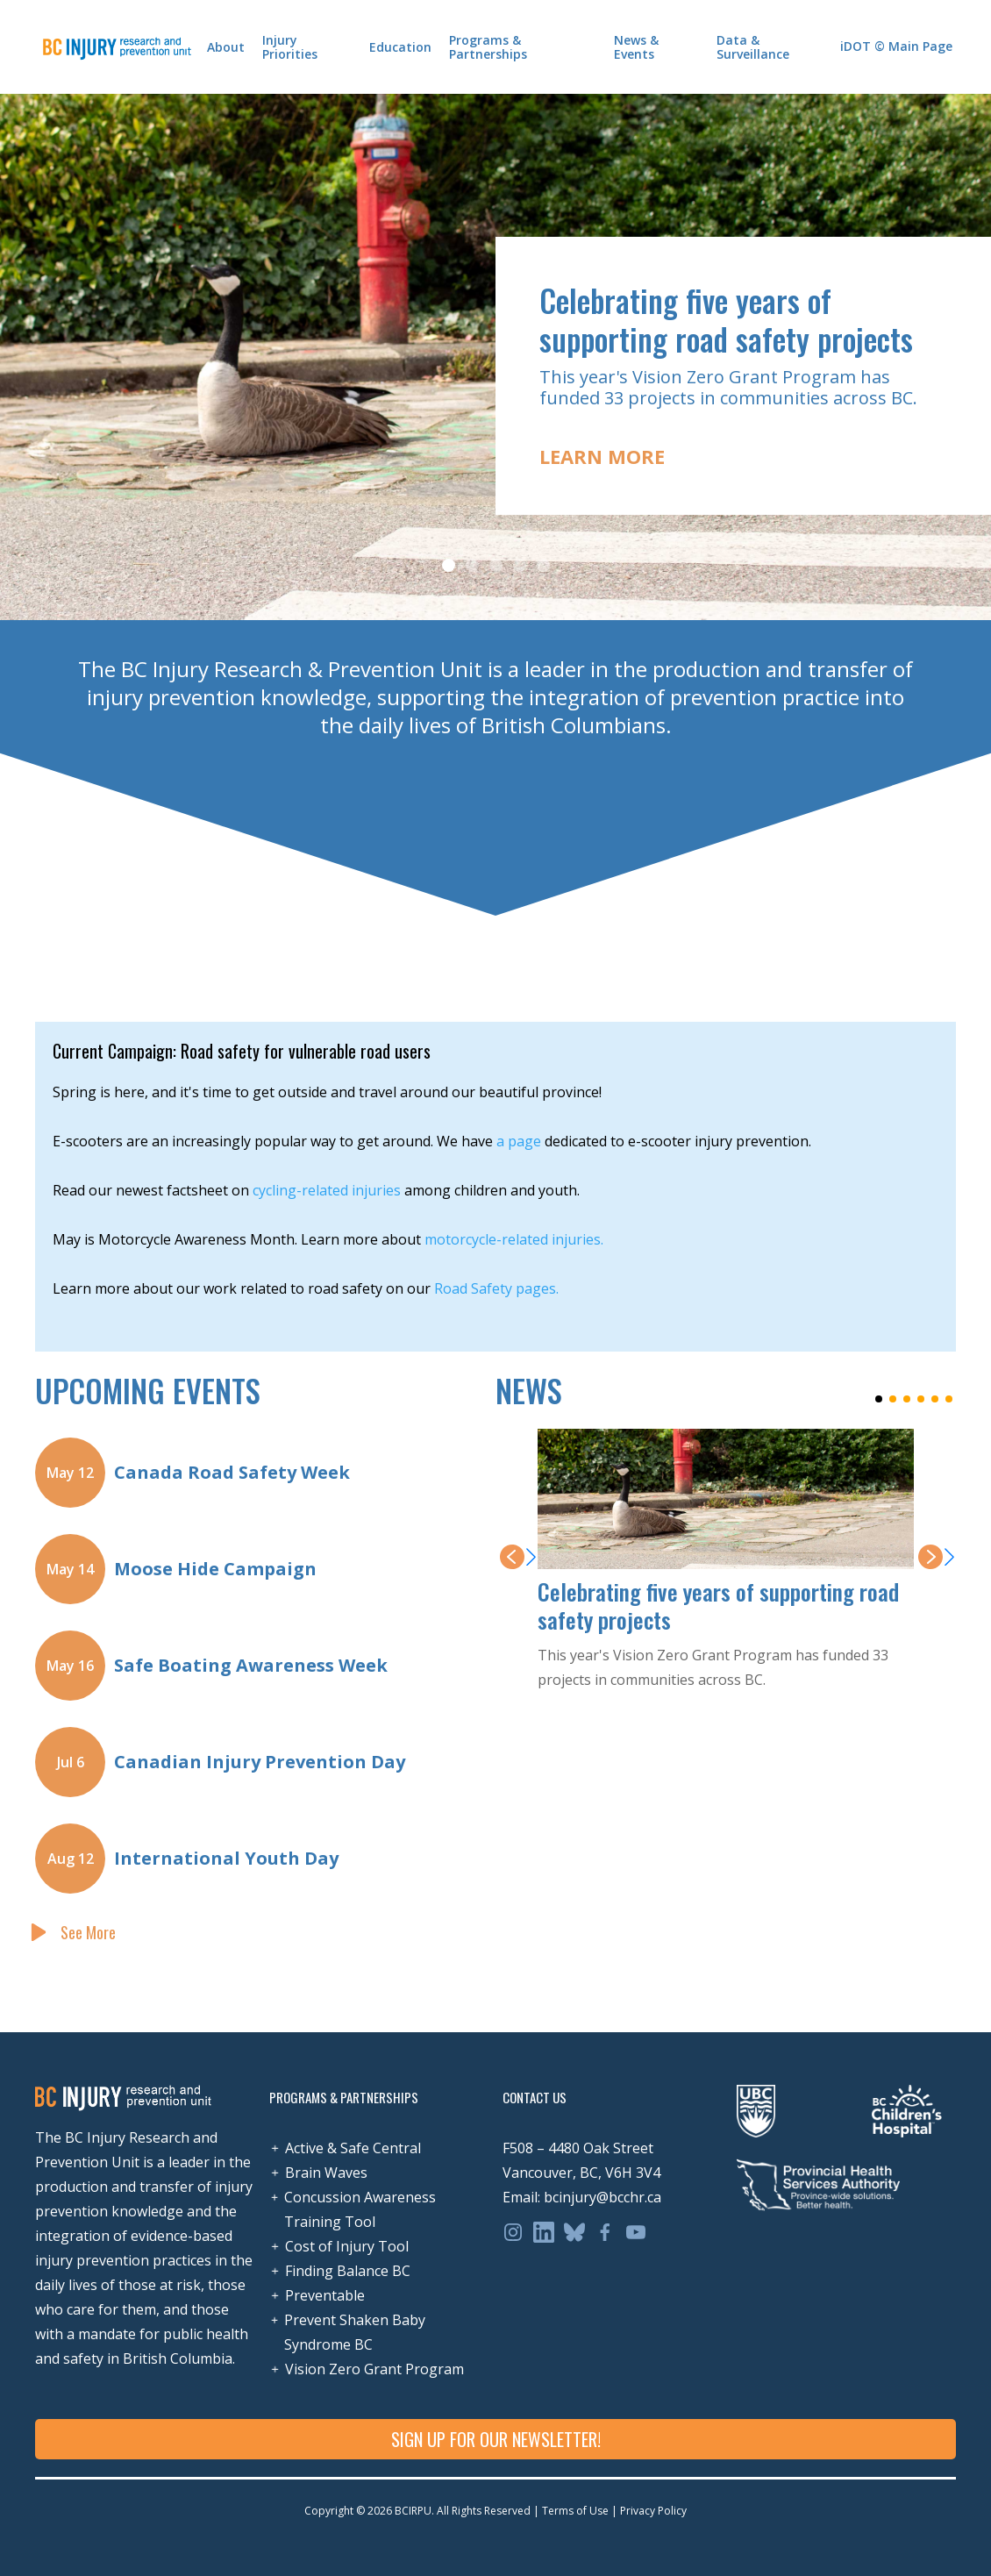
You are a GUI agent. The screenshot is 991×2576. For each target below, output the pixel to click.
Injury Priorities (289, 47)
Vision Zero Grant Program (374, 2369)
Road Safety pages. (496, 1288)
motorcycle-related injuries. (513, 1239)
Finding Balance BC (347, 2270)
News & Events (636, 47)
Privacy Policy (652, 2510)
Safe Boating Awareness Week (251, 1665)
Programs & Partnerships (488, 47)
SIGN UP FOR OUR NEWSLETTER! (496, 2439)
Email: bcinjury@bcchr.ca (582, 2197)
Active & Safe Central (353, 2148)
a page (518, 1141)
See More (88, 1932)
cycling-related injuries (327, 1190)
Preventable (325, 2295)
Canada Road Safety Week (232, 1472)
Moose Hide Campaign (215, 1569)
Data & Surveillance (753, 47)
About (226, 47)
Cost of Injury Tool (347, 2246)
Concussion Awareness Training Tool (360, 2209)
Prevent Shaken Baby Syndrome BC (354, 2332)
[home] (116, 46)
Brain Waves (326, 2172)
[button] (956, 357)
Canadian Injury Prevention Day (259, 1761)
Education (400, 47)
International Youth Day (226, 1858)
